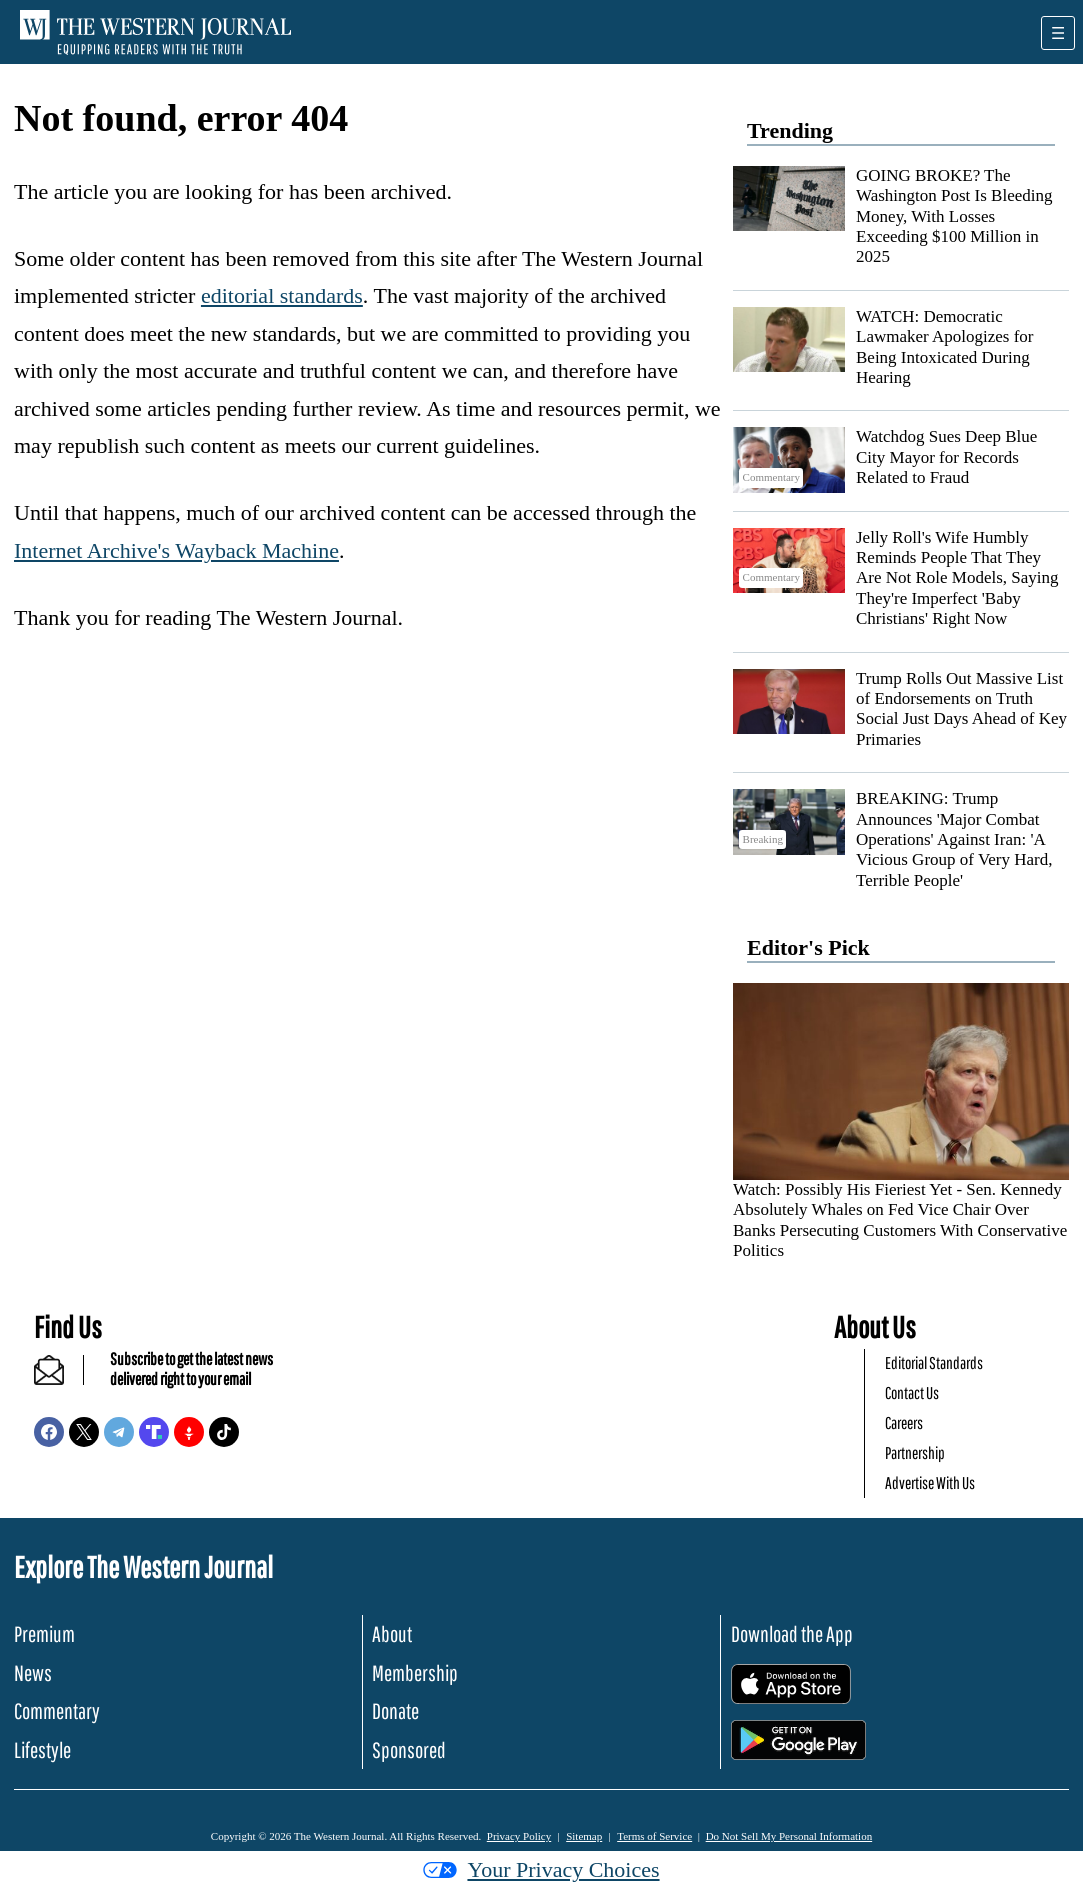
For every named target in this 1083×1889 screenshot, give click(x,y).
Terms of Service (654, 1836)
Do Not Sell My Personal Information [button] (789, 1836)
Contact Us (912, 1392)
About (392, 1633)
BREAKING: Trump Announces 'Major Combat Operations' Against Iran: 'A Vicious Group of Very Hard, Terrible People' (954, 839)
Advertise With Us (930, 1482)
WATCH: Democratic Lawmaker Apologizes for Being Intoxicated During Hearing (945, 347)
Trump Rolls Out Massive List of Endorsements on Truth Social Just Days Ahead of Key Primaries (961, 709)
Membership (415, 1672)
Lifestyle (42, 1749)
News (33, 1672)
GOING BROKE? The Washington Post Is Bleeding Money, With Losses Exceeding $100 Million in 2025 (954, 216)
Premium (44, 1633)
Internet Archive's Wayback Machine (176, 550)
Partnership (915, 1452)
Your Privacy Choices (541, 1869)
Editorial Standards (934, 1362)
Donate (395, 1710)
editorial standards (282, 295)
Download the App (792, 1633)
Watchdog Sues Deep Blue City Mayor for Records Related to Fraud (946, 457)
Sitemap (584, 1836)
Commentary (57, 1710)
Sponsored (409, 1749)
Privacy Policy (519, 1836)
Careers (904, 1422)
